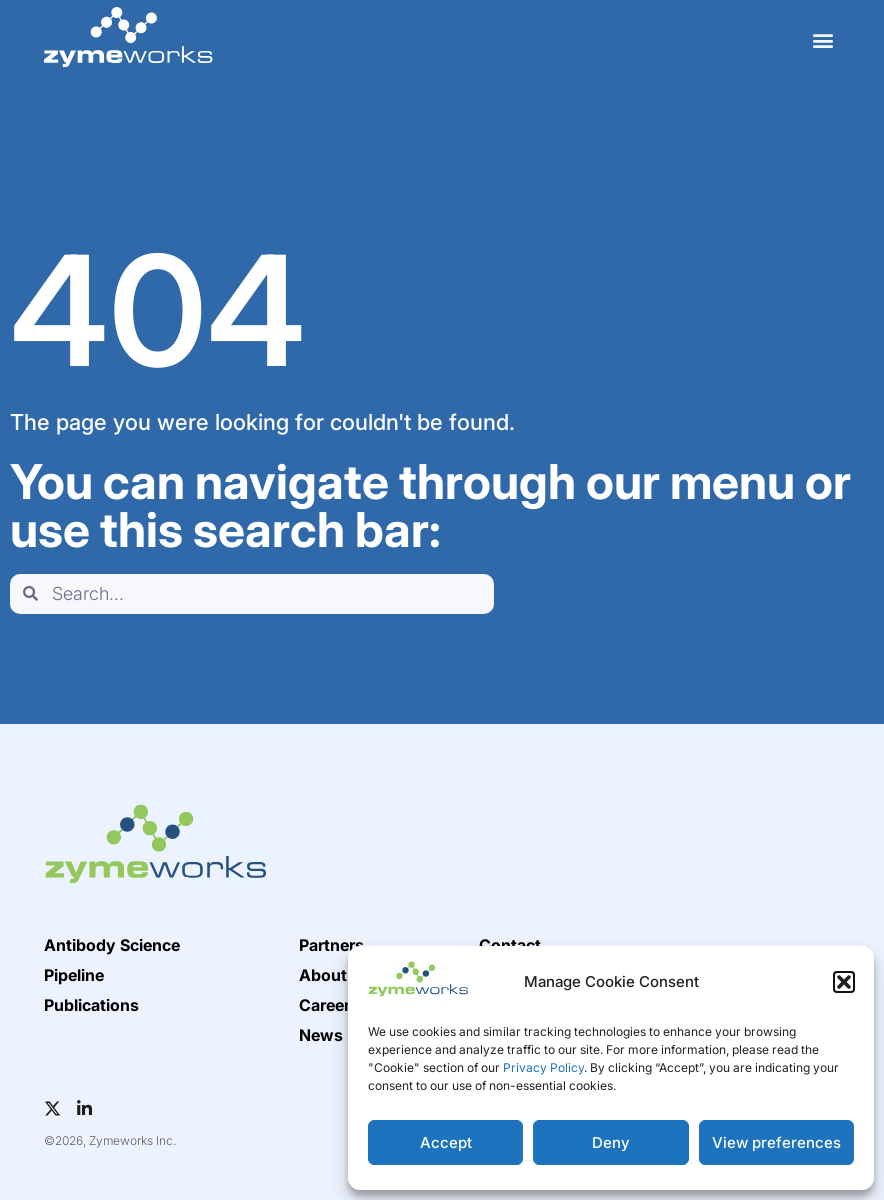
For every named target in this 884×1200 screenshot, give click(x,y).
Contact (510, 945)
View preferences (776, 1142)
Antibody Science (112, 945)
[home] (128, 37)
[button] (844, 982)
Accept (446, 1142)
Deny (611, 1142)
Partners (331, 945)
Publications (91, 1005)
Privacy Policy (543, 1067)
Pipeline (74, 975)
